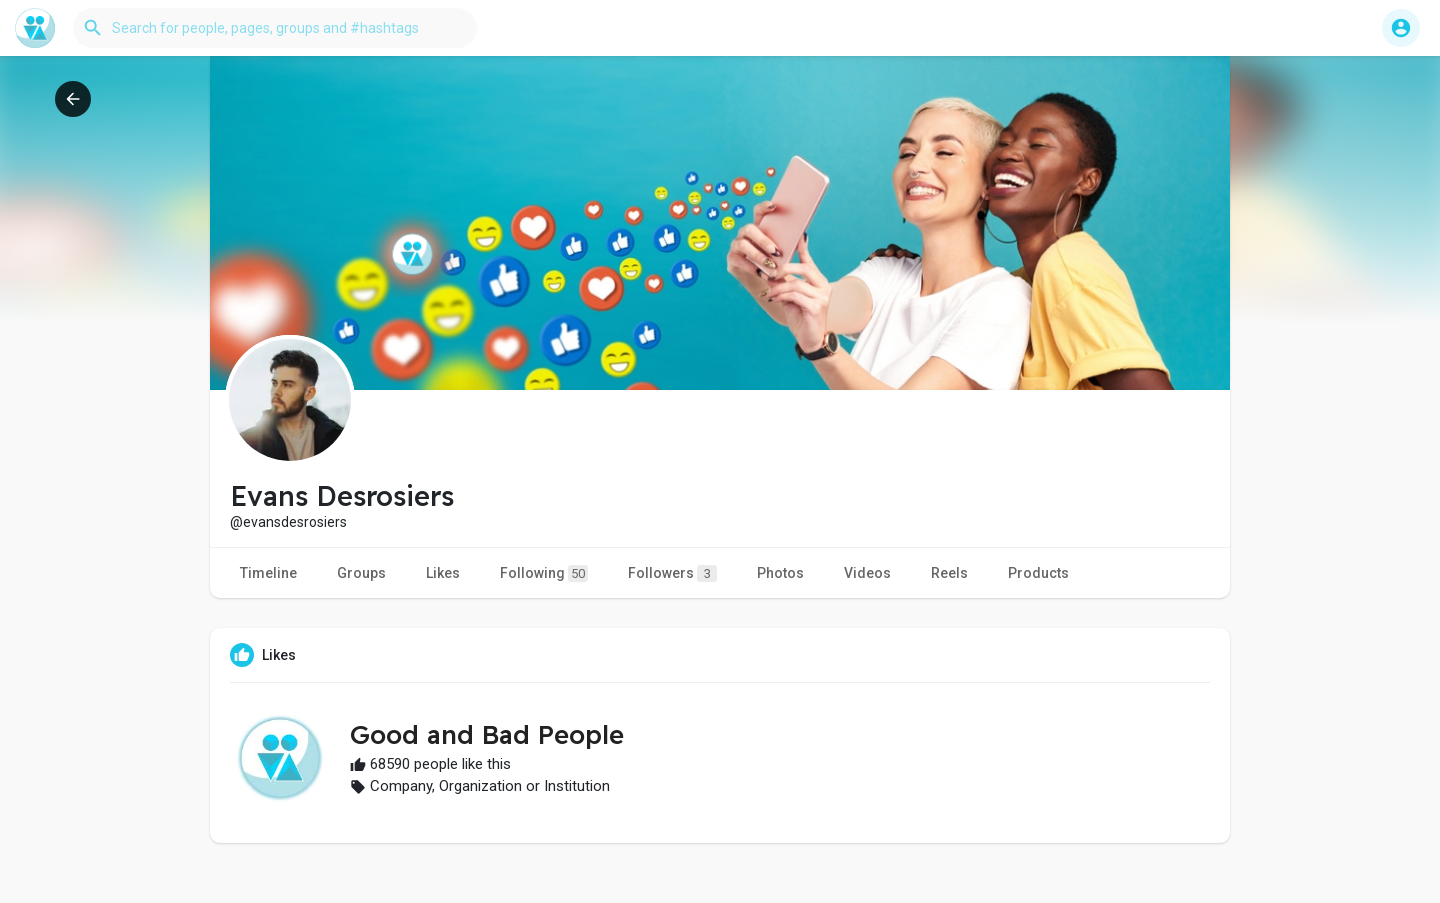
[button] (275, 28)
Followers (672, 573)
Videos (867, 573)
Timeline (268, 573)
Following (544, 573)
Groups (361, 573)
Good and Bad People (487, 734)
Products (1038, 573)
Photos (780, 573)
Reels (949, 573)
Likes (443, 573)
